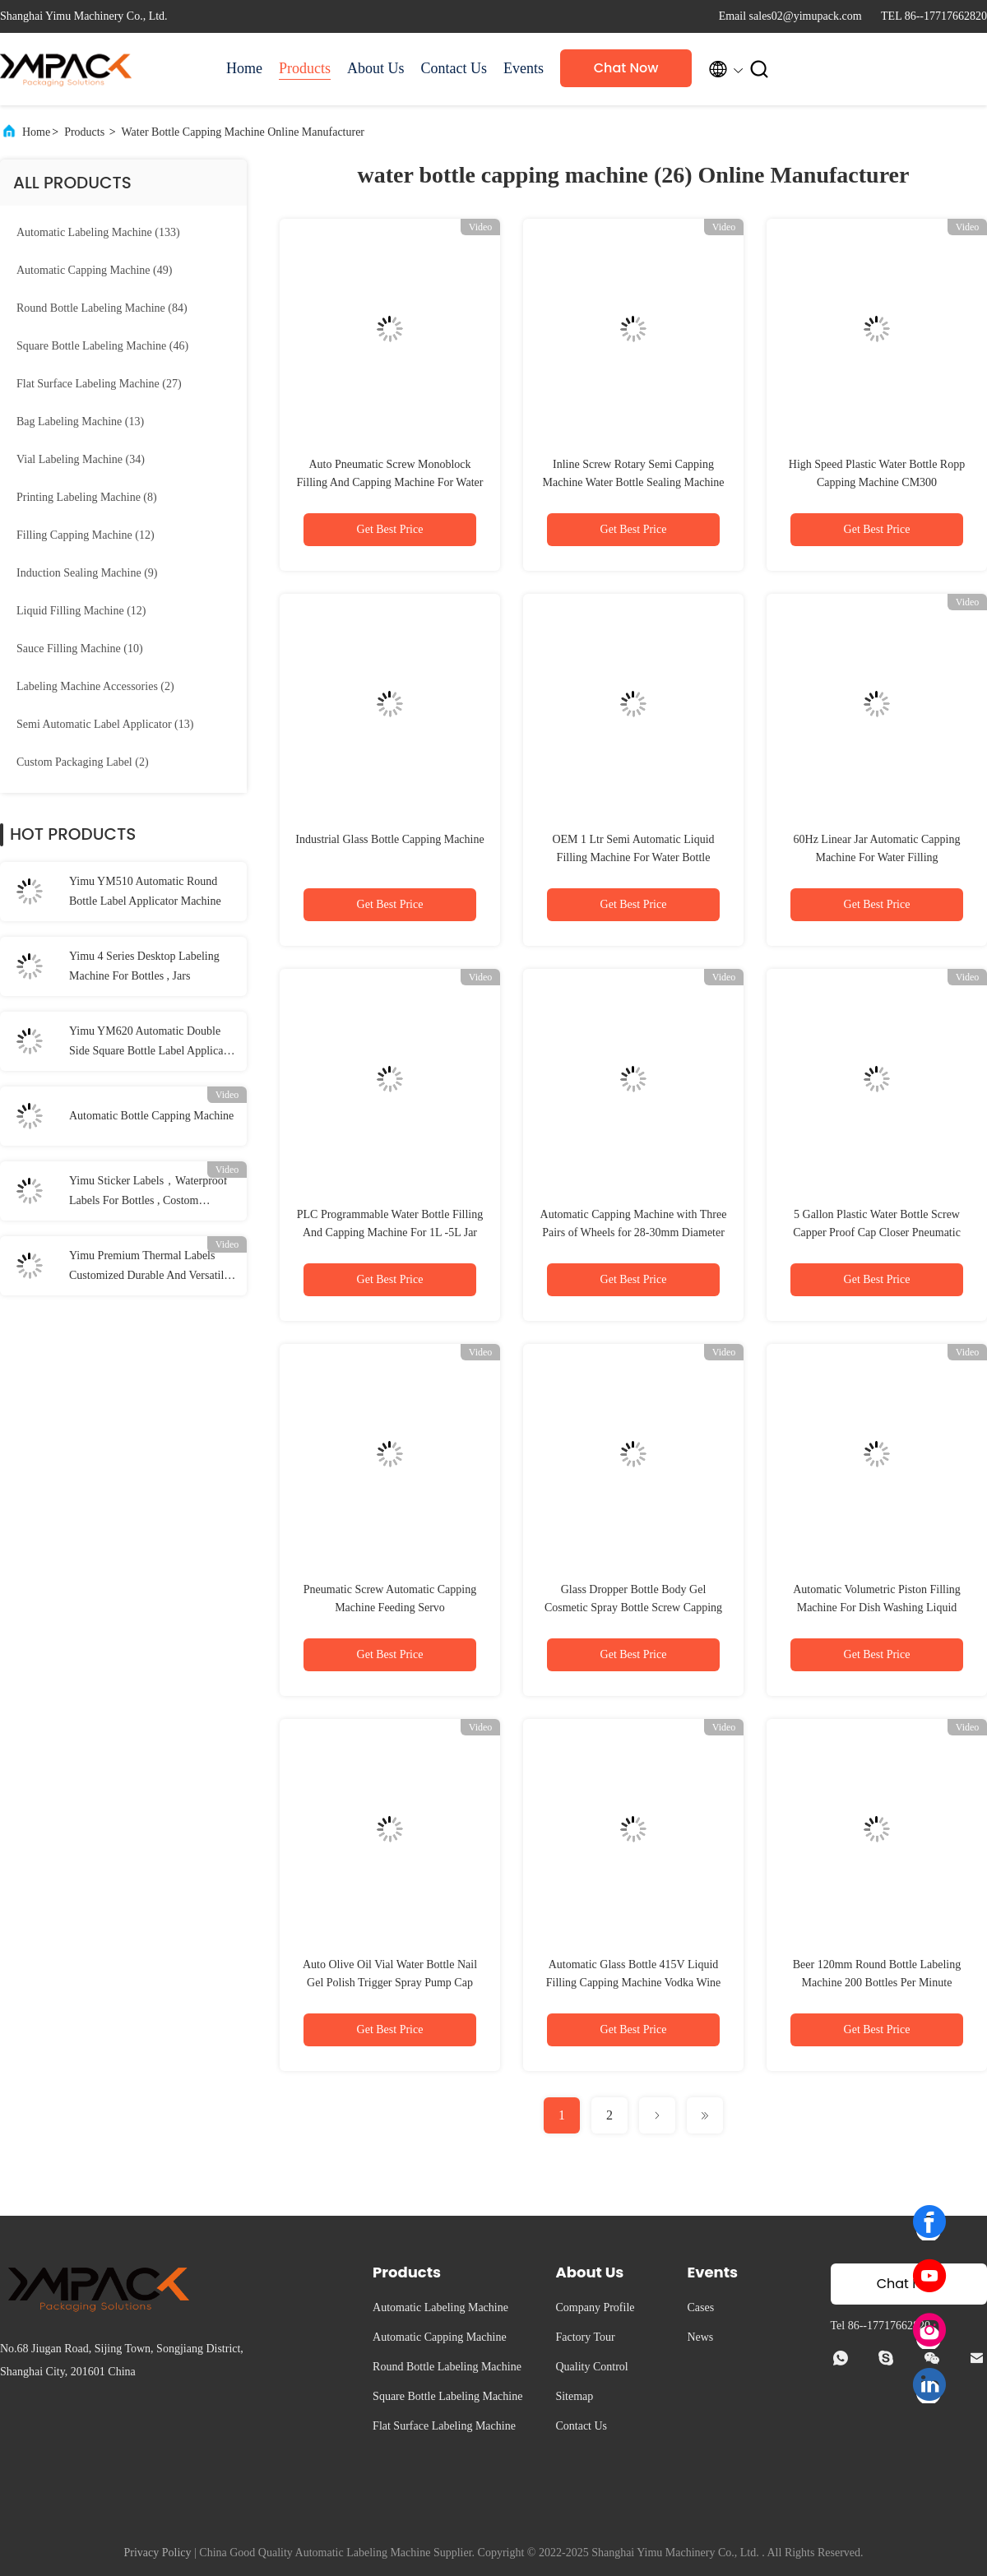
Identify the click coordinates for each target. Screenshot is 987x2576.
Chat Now (626, 67)
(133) (98, 232)
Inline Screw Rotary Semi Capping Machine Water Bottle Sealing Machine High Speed (634, 482)
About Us (376, 68)
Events (523, 68)
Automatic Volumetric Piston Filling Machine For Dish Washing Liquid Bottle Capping (877, 1607)
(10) (79, 648)
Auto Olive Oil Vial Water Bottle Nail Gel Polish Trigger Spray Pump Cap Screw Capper (390, 1982)
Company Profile (594, 2307)
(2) (95, 686)
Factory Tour (584, 2337)
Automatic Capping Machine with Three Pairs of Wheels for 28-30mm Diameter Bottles (633, 1232)
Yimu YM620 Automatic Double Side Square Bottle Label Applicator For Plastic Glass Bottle (152, 1043)
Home (244, 68)
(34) (80, 459)
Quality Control (591, 2367)
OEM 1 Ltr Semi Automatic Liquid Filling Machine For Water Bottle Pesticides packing (633, 857)
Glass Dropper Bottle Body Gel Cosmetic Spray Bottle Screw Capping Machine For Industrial (633, 1607)
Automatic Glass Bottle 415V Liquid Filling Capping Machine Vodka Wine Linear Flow (633, 1982)
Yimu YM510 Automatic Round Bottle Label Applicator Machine (145, 891)
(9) (86, 573)
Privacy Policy (157, 2552)
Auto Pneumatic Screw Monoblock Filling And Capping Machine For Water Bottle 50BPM (390, 482)
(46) (102, 346)
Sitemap (574, 2396)
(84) (102, 308)
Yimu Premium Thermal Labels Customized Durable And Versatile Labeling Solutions (149, 1267)
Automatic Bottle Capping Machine (151, 1116)
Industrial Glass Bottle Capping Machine (389, 839)
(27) (99, 384)
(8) (86, 497)
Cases (700, 2307)
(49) (94, 270)
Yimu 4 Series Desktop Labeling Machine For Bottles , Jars (144, 966)
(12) (85, 535)
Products (305, 68)
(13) (80, 421)
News (700, 2337)
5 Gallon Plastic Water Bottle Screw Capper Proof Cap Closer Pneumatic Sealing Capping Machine (877, 1232)
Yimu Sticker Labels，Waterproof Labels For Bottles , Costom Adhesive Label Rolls (148, 1192)
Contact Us (454, 68)
